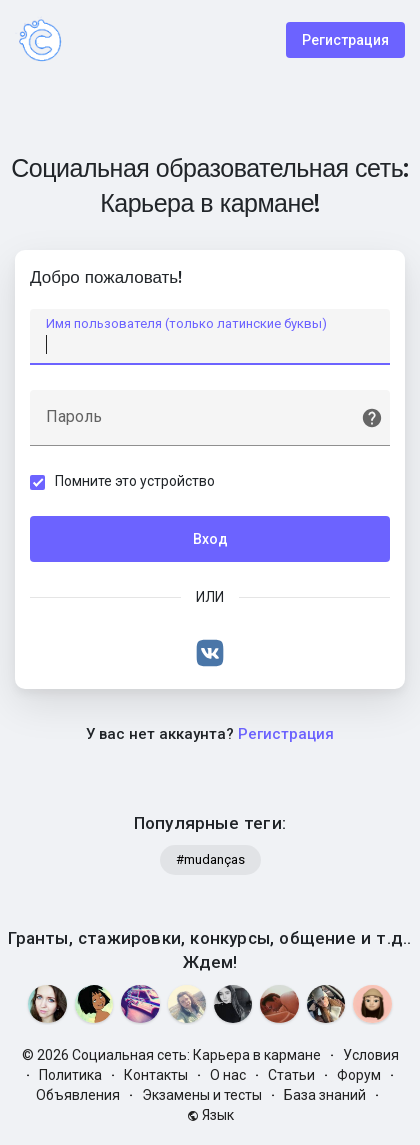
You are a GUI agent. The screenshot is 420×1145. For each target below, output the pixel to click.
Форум (359, 1075)
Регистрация (345, 40)
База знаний (325, 1095)
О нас (228, 1075)
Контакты (156, 1075)
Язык (210, 1115)
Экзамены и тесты (202, 1095)
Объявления (78, 1095)
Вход (210, 539)
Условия (371, 1055)
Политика (70, 1075)
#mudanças (210, 859)
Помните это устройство (135, 481)
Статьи (291, 1075)
